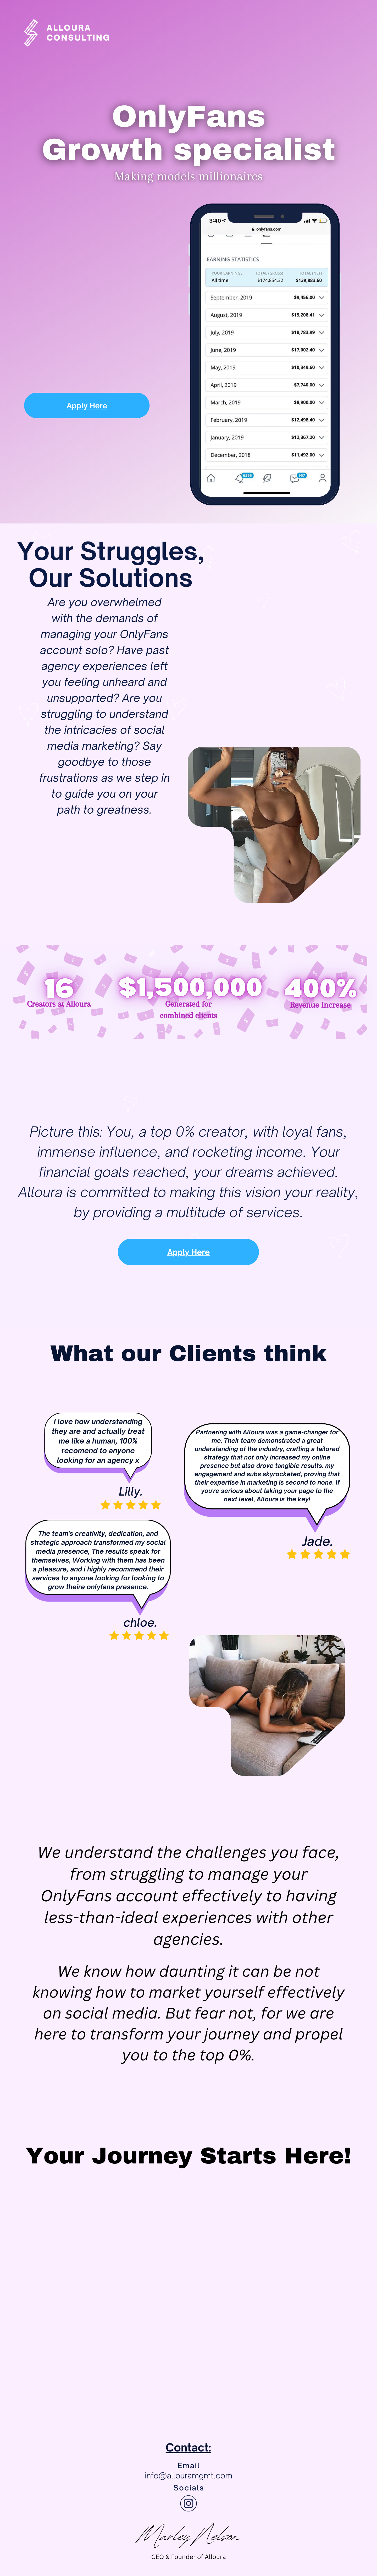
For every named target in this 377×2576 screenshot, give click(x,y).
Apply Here (67, 405)
